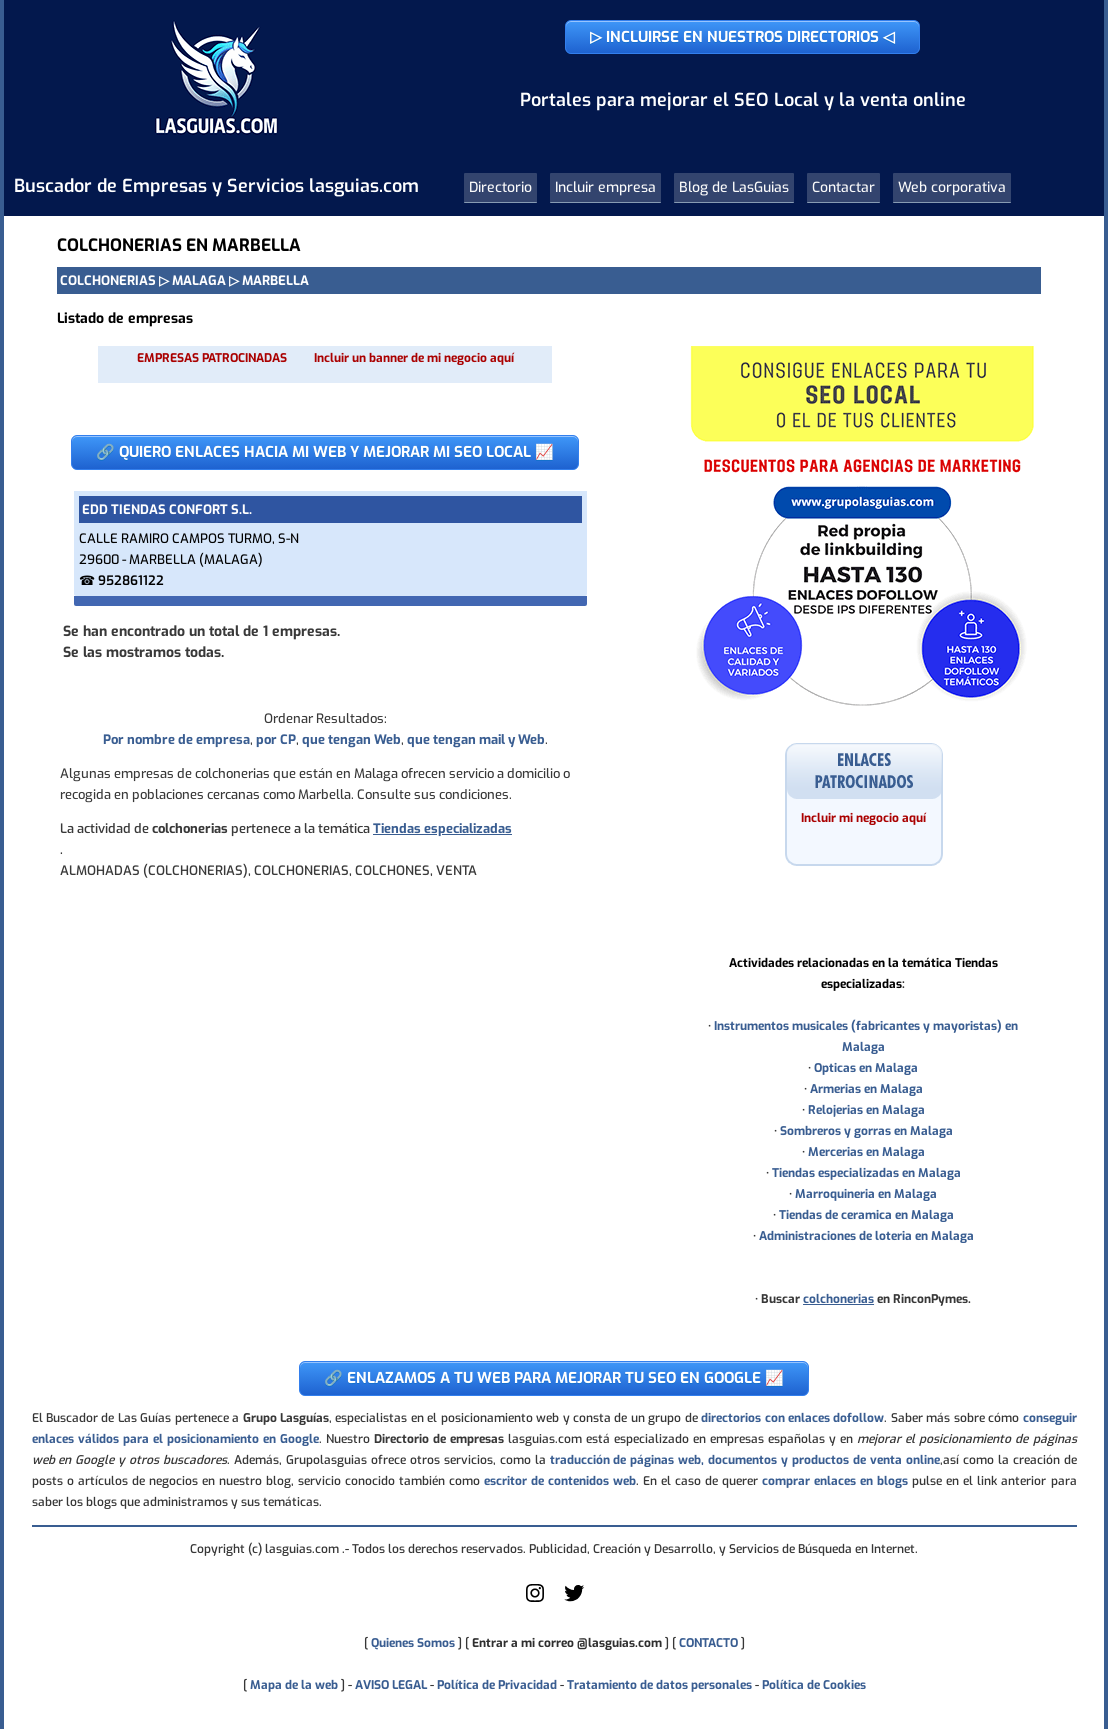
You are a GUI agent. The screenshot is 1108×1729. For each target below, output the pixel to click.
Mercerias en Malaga (866, 1152)
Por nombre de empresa (176, 739)
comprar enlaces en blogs (835, 1481)
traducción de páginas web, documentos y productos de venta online (745, 1460)
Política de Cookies (814, 1685)
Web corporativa (952, 187)
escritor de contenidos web (560, 1481)
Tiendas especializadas (442, 828)
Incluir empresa (605, 187)
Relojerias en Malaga (866, 1110)
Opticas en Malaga (866, 1068)
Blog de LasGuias (734, 187)
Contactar (843, 187)
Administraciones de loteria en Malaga (866, 1236)
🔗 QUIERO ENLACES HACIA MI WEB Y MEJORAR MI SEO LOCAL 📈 (325, 452)
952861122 (131, 580)
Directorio (500, 187)
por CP (276, 739)
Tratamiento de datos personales (659, 1685)
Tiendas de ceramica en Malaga (866, 1215)
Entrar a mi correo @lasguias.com (567, 1643)
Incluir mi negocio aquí (863, 818)
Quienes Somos (413, 1643)
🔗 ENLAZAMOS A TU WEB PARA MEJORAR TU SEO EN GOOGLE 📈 (554, 1378)
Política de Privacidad (497, 1685)
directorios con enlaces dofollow (792, 1418)
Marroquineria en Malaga (866, 1194)
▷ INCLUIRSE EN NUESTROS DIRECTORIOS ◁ (742, 37)
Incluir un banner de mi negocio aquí (414, 358)
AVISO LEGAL (391, 1685)
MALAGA (199, 280)
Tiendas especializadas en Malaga (866, 1173)
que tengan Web (351, 739)
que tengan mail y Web (476, 739)
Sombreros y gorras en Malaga (866, 1131)
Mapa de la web (292, 1685)
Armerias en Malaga (866, 1089)
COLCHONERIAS (108, 280)
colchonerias (838, 1299)
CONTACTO (708, 1643)
